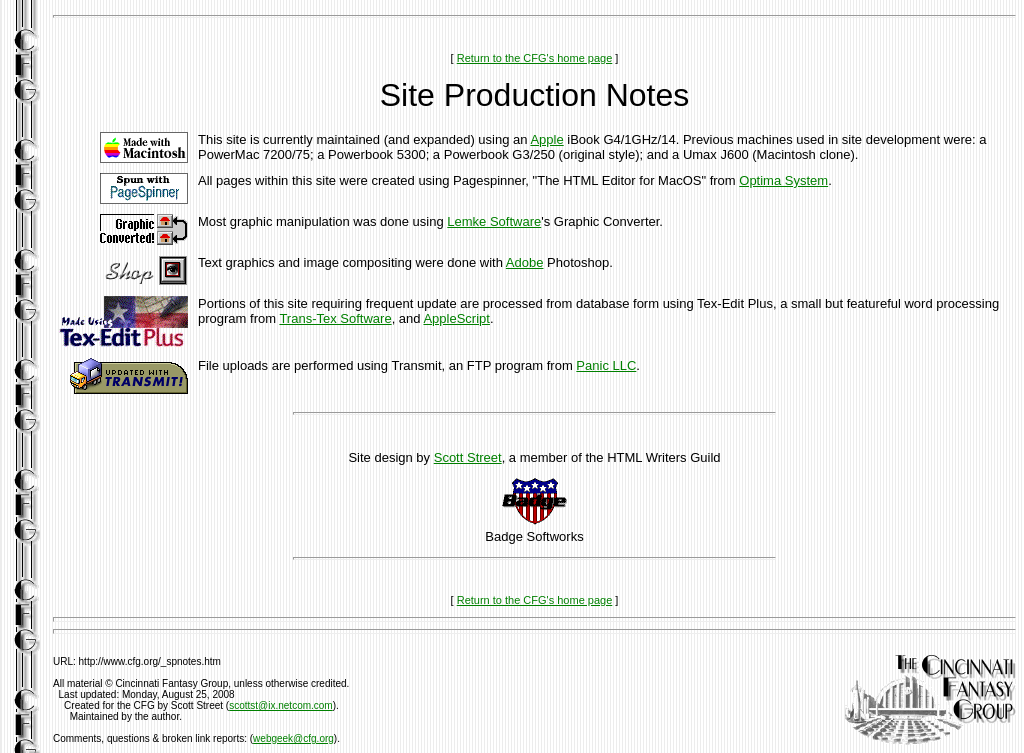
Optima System (783, 180)
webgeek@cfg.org (293, 738)
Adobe (525, 262)
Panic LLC (606, 365)
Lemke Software (494, 221)
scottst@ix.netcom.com (281, 705)
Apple (546, 139)
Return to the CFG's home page (535, 58)
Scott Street (468, 457)
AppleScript (456, 318)
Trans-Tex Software (335, 318)
